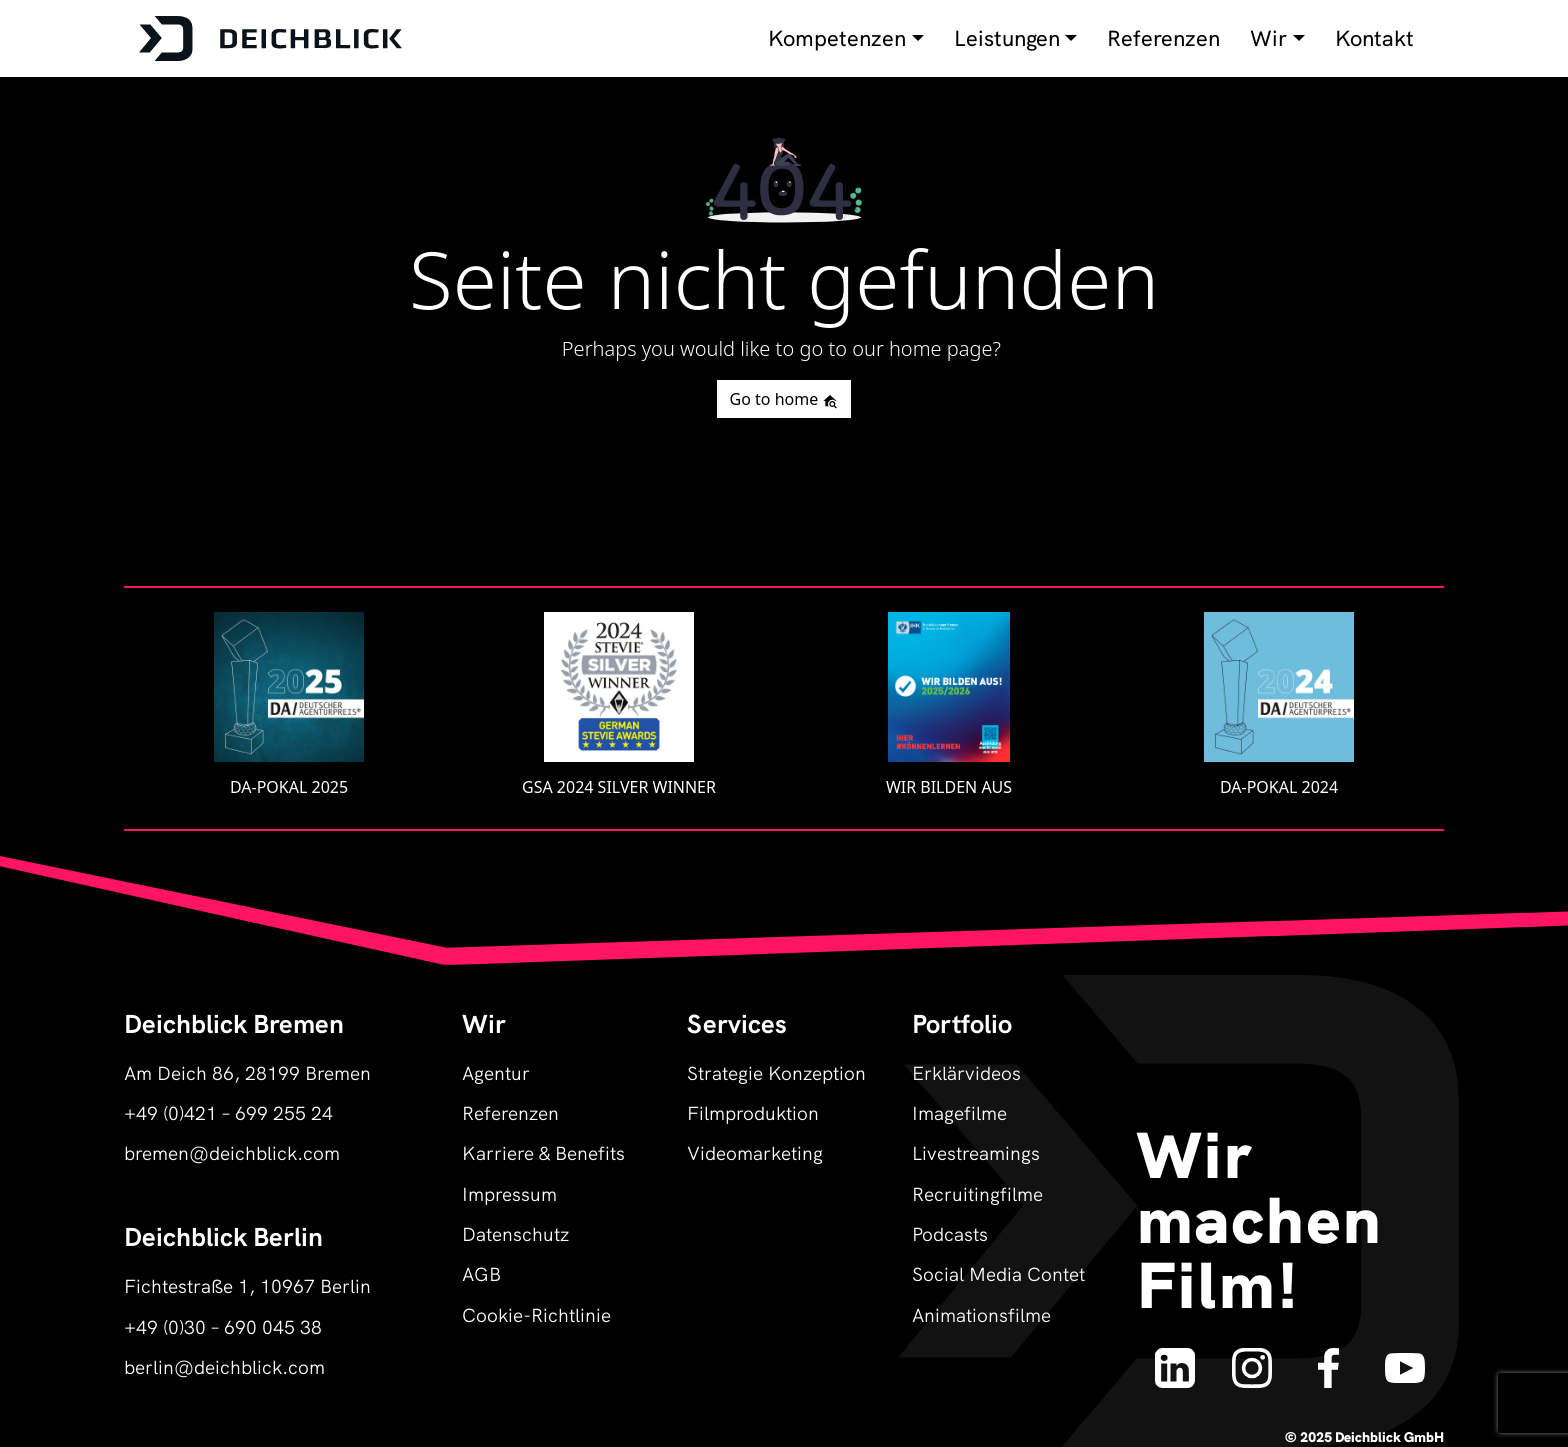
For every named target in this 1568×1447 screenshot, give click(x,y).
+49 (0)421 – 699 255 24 (228, 1111)
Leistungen (1007, 38)
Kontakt (1374, 38)
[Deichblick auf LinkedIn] (1176, 1358)
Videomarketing (755, 1151)
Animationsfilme (981, 1313)
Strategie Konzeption (776, 1071)
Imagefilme (959, 1111)
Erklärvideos (966, 1071)
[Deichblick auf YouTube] (1405, 1358)
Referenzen (1163, 38)
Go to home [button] (784, 399)
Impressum (509, 1192)
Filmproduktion (753, 1111)
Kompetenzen (837, 38)
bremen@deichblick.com (232, 1151)
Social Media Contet (998, 1272)
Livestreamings (976, 1151)
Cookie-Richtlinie (536, 1313)
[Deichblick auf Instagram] (1252, 1358)
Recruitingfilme (977, 1192)
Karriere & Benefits (543, 1151)
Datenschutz (515, 1232)
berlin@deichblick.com (224, 1365)
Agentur (496, 1071)
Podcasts (950, 1232)
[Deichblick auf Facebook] (1329, 1358)
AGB (481, 1272)
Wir (1268, 38)
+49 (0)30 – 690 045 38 (223, 1325)
